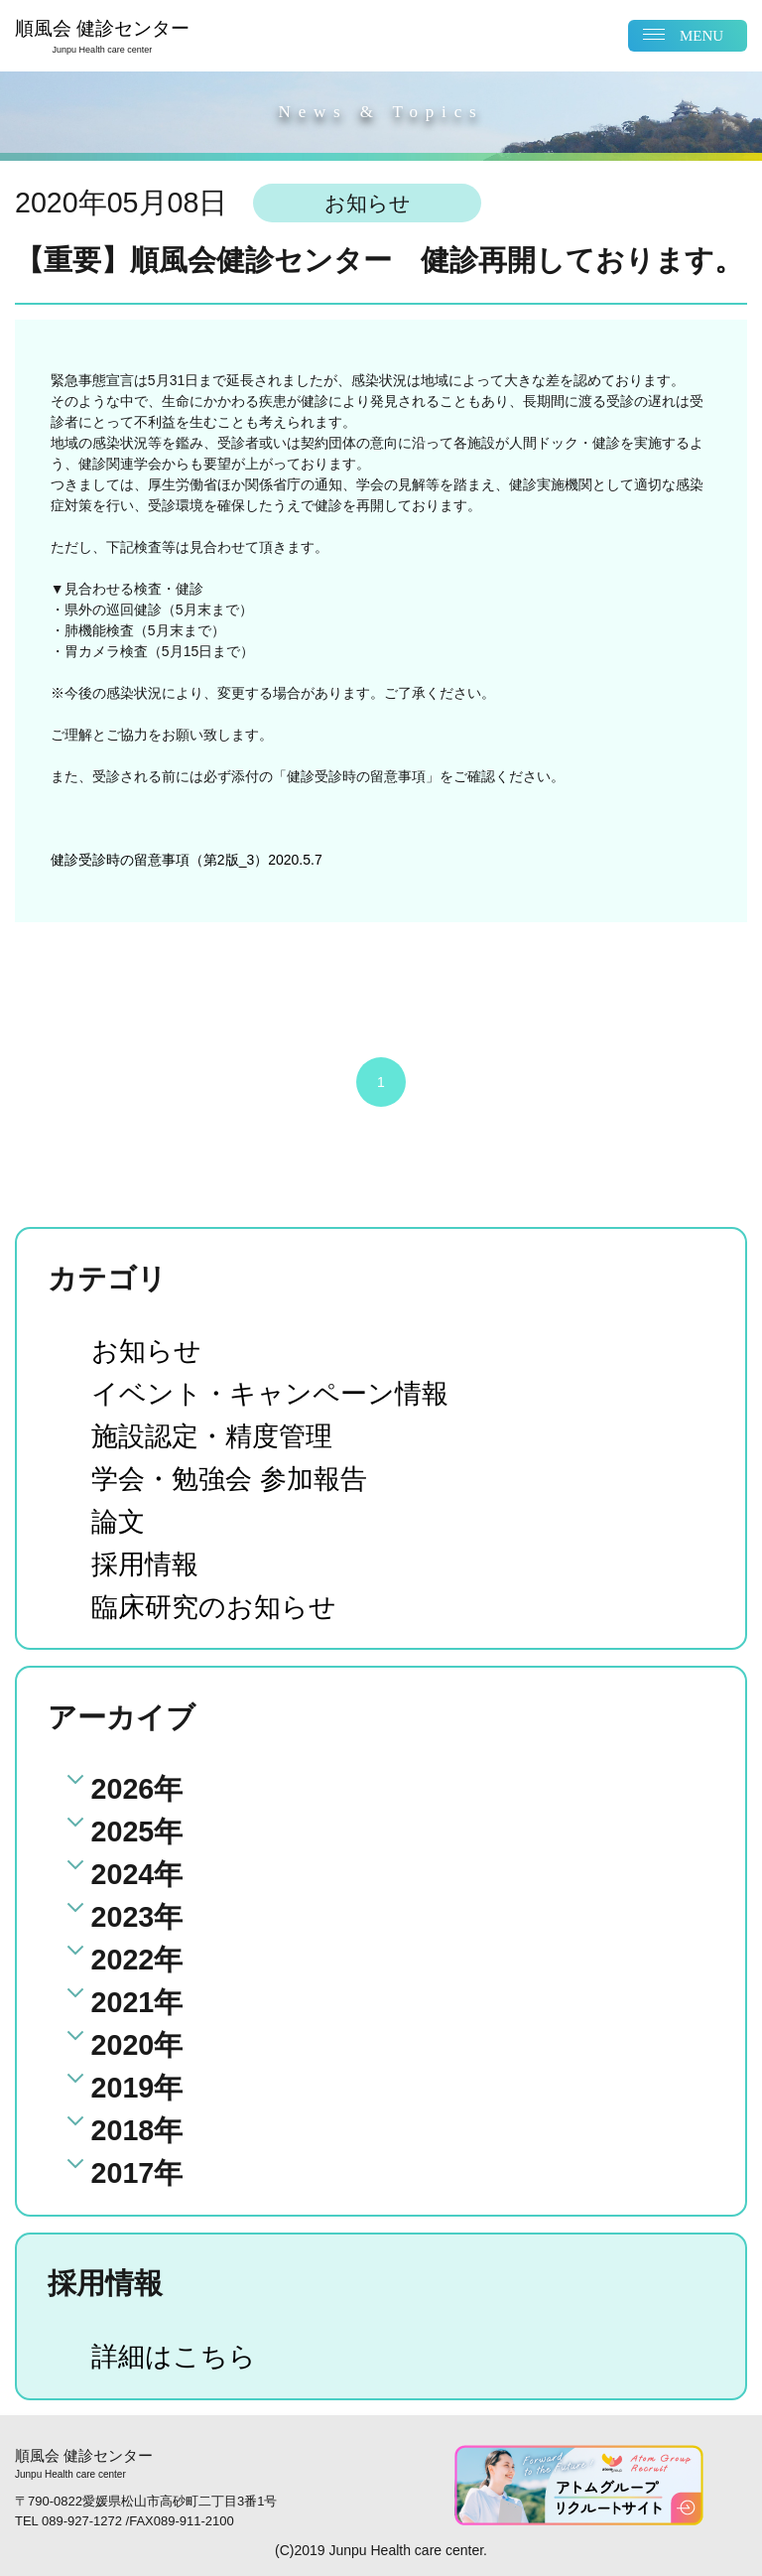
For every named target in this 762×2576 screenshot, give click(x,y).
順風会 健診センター (102, 37)
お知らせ (150, 1350)
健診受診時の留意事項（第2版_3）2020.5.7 (186, 860)
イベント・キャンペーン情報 (282, 1393)
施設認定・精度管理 (220, 1435)
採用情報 (148, 1563)
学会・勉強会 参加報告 (239, 1478)
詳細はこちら (179, 2356)
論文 (120, 1521)
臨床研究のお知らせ (222, 1606)
